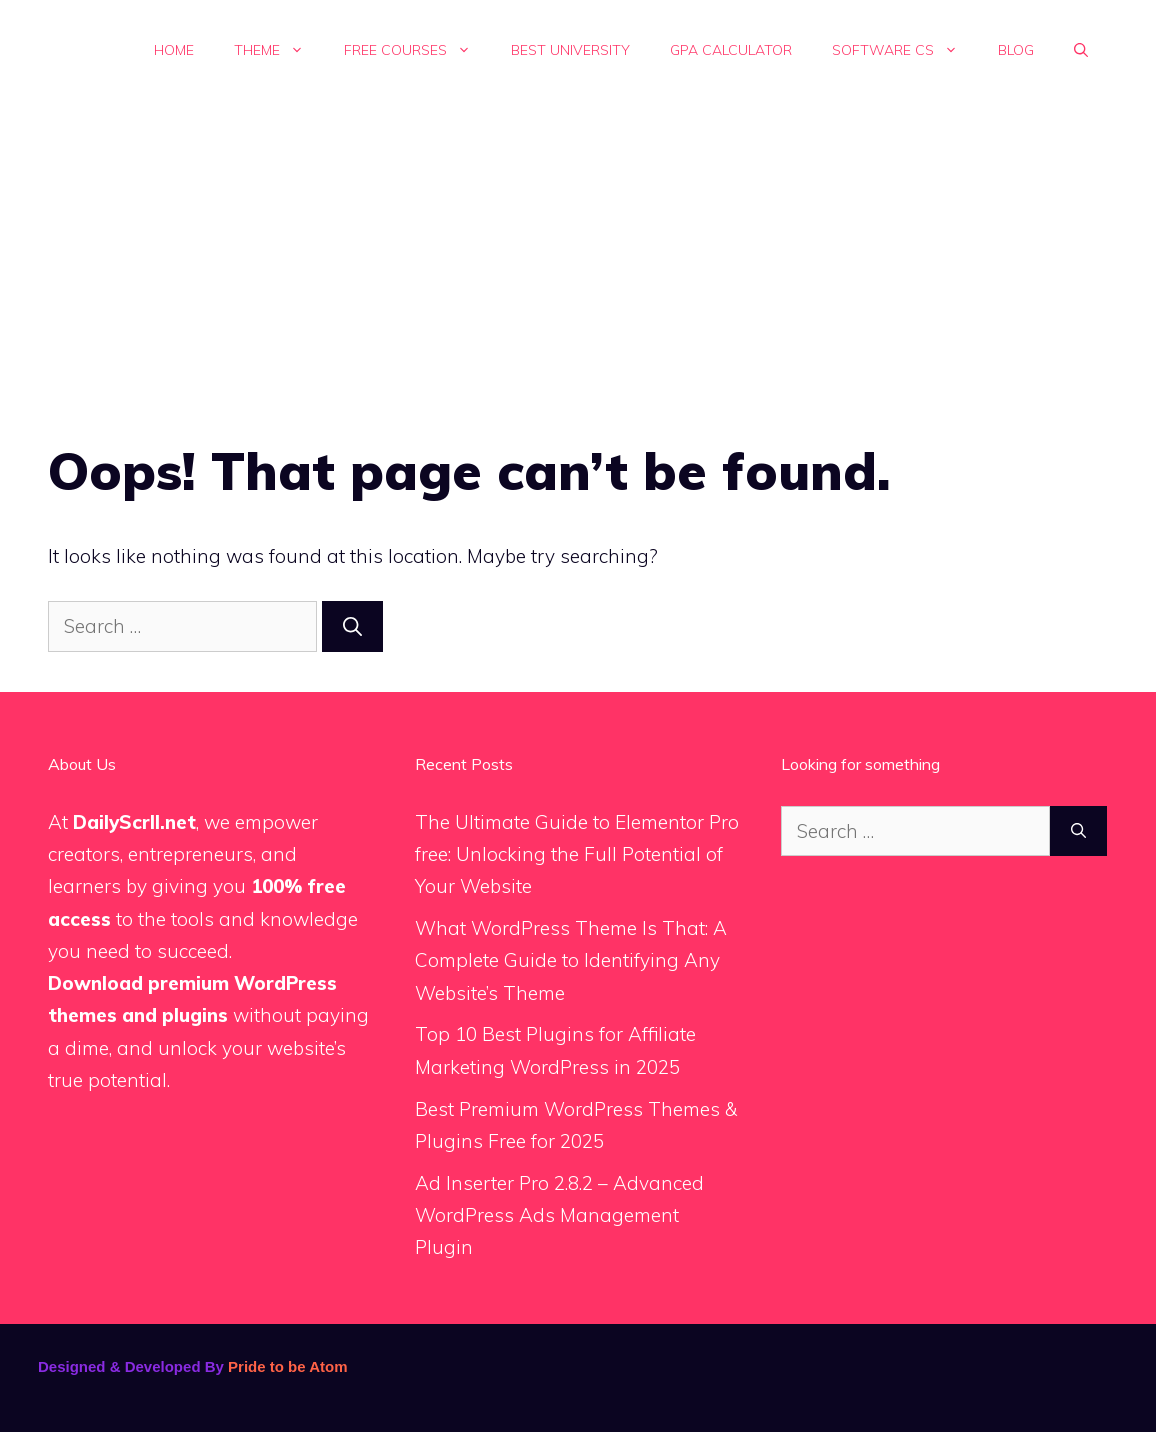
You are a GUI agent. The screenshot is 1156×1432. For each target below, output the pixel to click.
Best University (570, 50)
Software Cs (905, 50)
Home (174, 50)
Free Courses (417, 50)
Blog (1016, 50)
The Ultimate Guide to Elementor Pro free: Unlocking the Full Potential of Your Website (577, 854)
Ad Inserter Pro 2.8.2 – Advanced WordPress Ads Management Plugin (559, 1215)
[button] (1081, 50)
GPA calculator (731, 50)
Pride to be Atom (287, 1366)
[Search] (352, 626)
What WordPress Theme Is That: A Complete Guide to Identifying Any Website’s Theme (571, 960)
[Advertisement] (578, 250)
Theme (279, 50)
